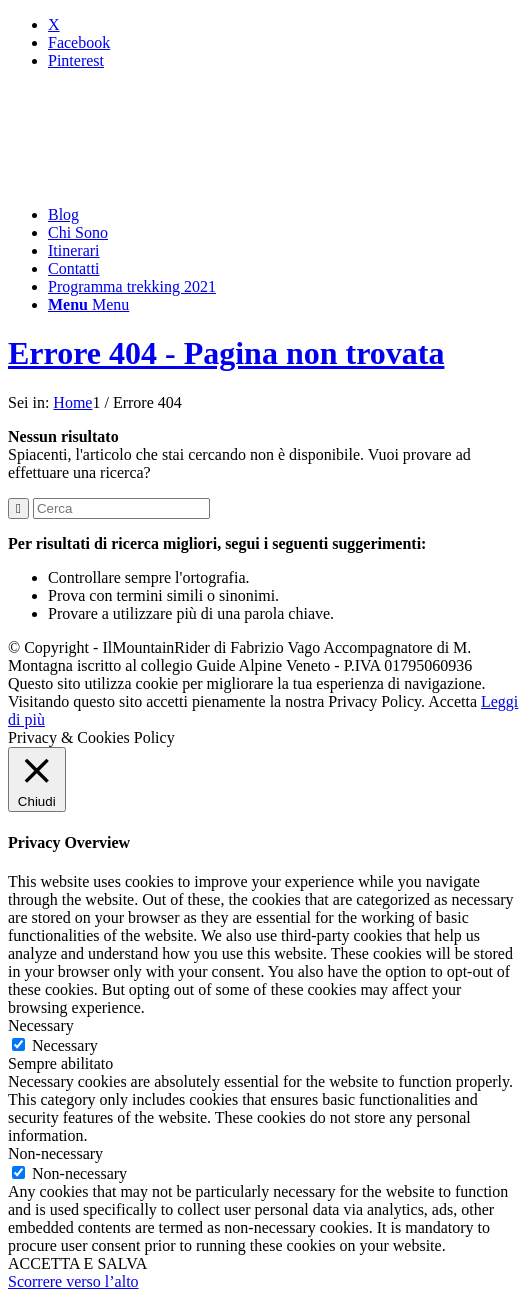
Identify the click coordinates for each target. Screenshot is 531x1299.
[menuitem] (285, 215)
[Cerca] (121, 508)
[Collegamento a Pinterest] (76, 60)
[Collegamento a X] (54, 24)
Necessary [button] (41, 1025)
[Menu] (88, 304)
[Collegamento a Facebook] (79, 42)
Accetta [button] (452, 701)
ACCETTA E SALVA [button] (77, 1263)
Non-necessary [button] (55, 1153)
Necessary (65, 1045)
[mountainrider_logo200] (158, 180)
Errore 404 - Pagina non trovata (226, 353)
